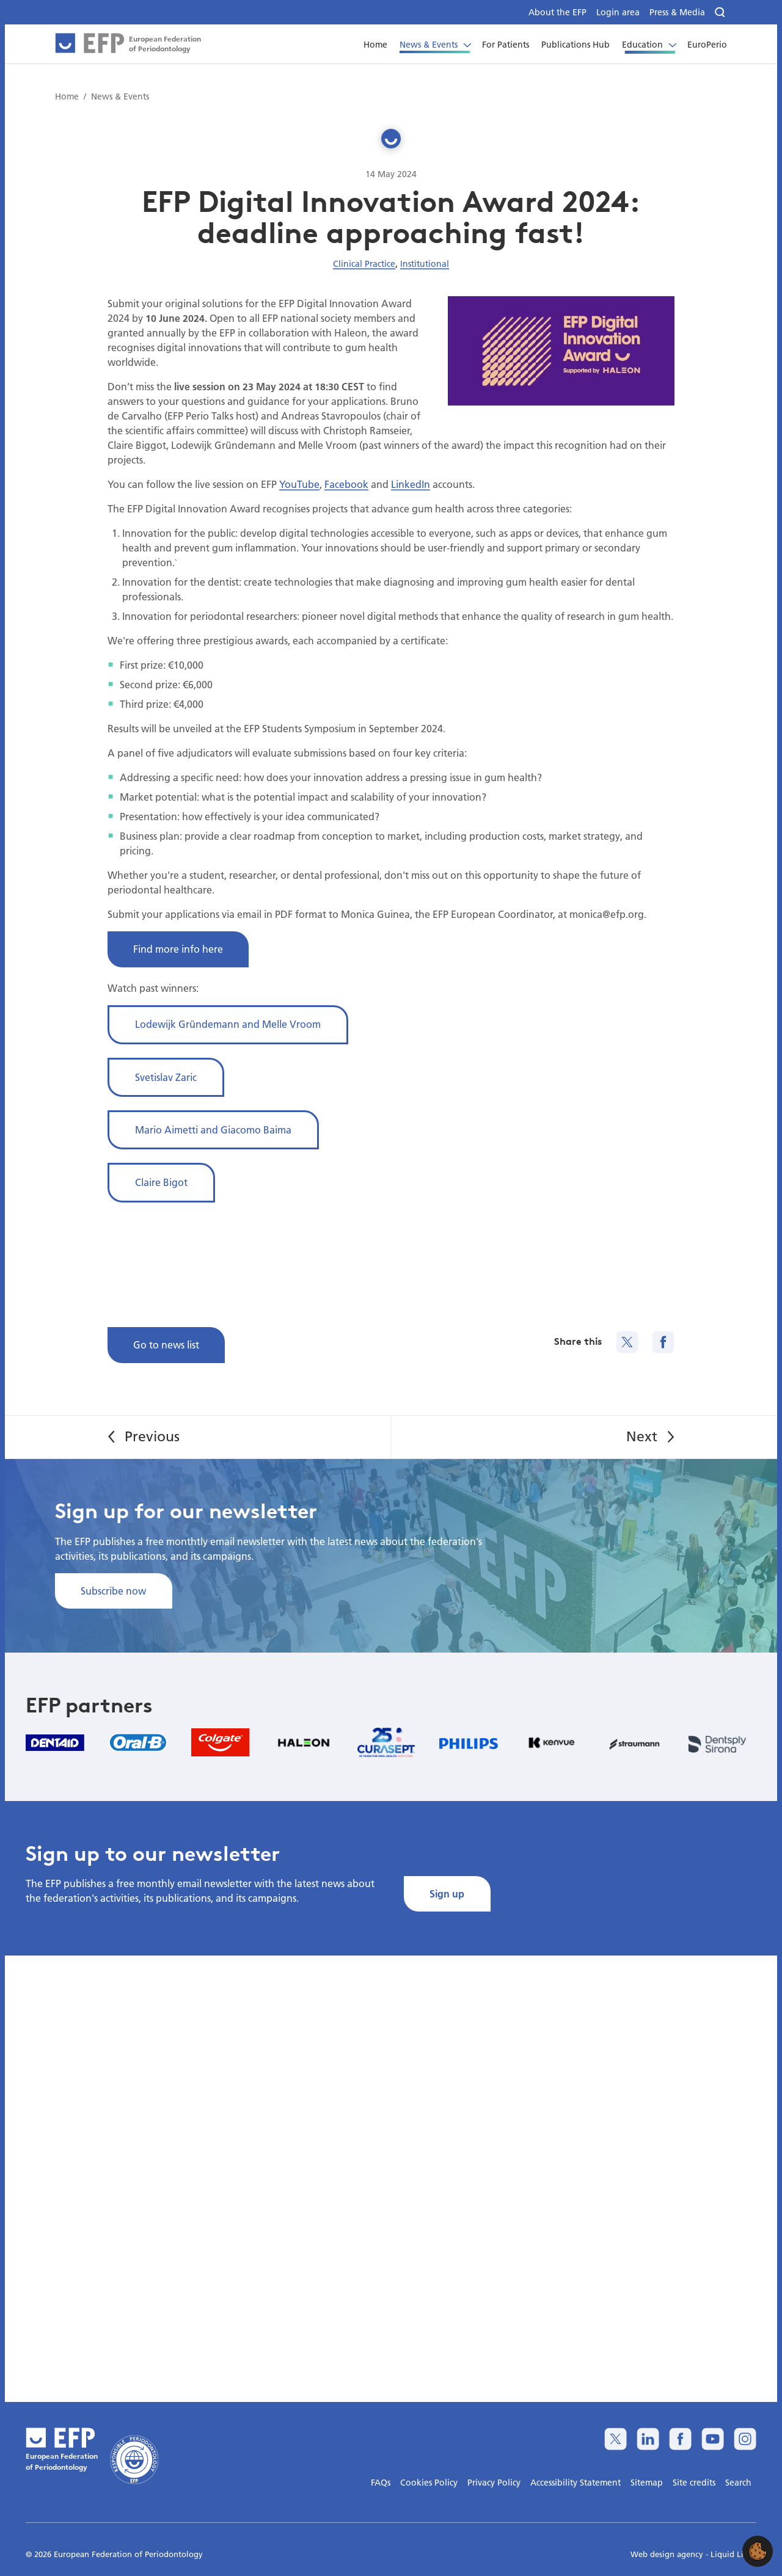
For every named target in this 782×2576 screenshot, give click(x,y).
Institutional (424, 263)
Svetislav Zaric (166, 1077)
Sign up (446, 1893)
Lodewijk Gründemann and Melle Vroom (228, 1023)
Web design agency (668, 2554)
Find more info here (178, 948)
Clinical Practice (364, 263)
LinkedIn (410, 484)
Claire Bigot (161, 1182)
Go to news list (166, 1344)
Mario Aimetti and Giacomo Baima (213, 1129)
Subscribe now (113, 1590)
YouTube (299, 484)
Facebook (346, 484)
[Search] (721, 12)
